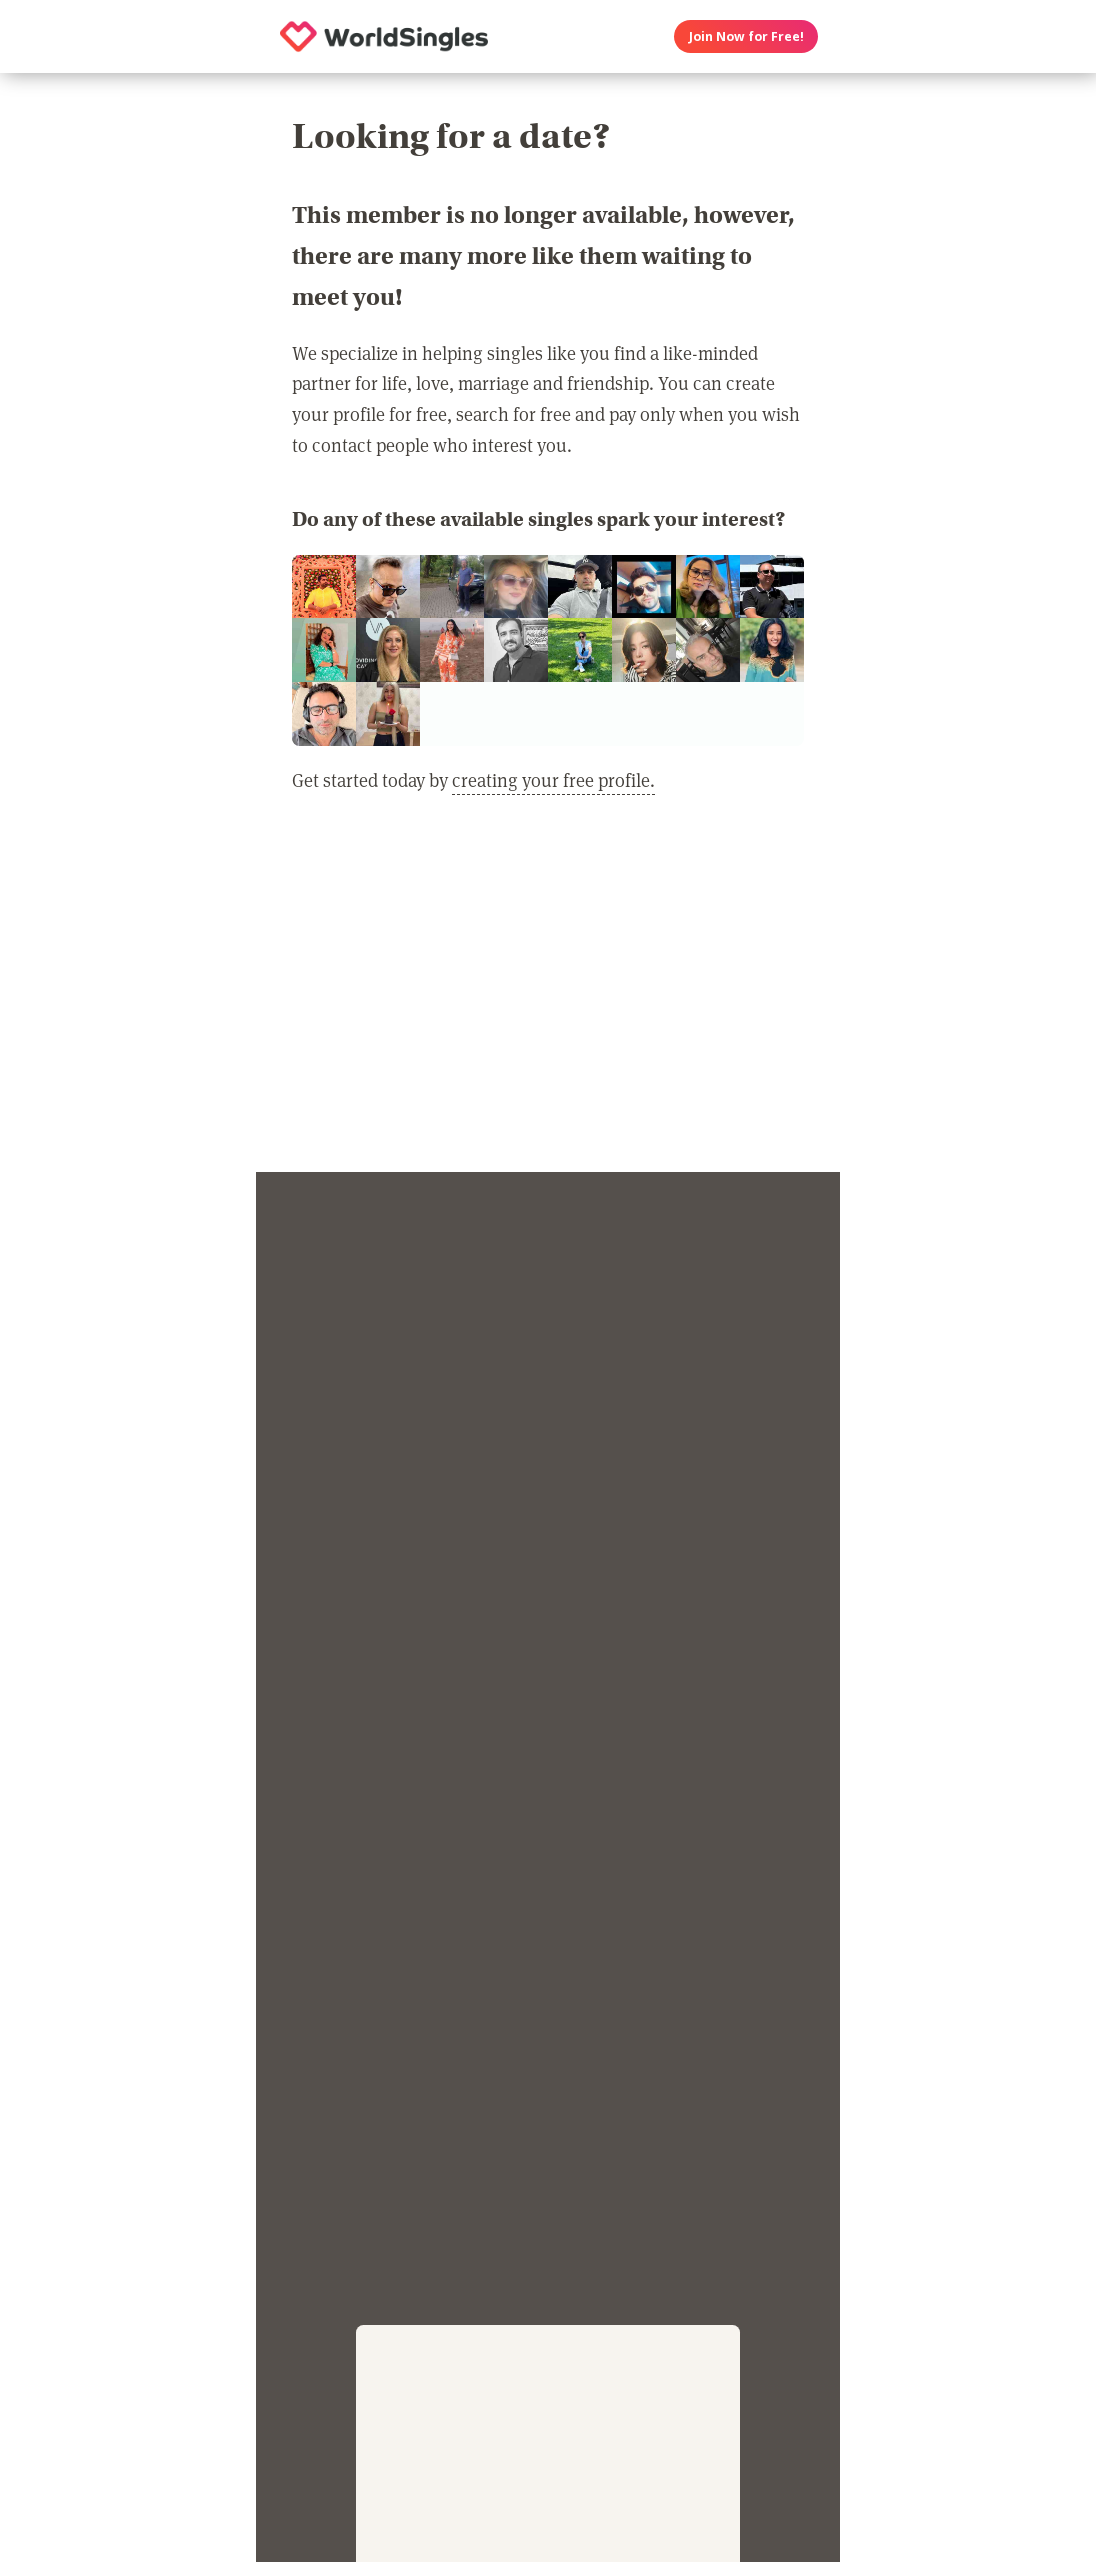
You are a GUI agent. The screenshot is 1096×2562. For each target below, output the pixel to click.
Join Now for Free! (746, 36)
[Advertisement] (548, 995)
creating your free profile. (553, 779)
